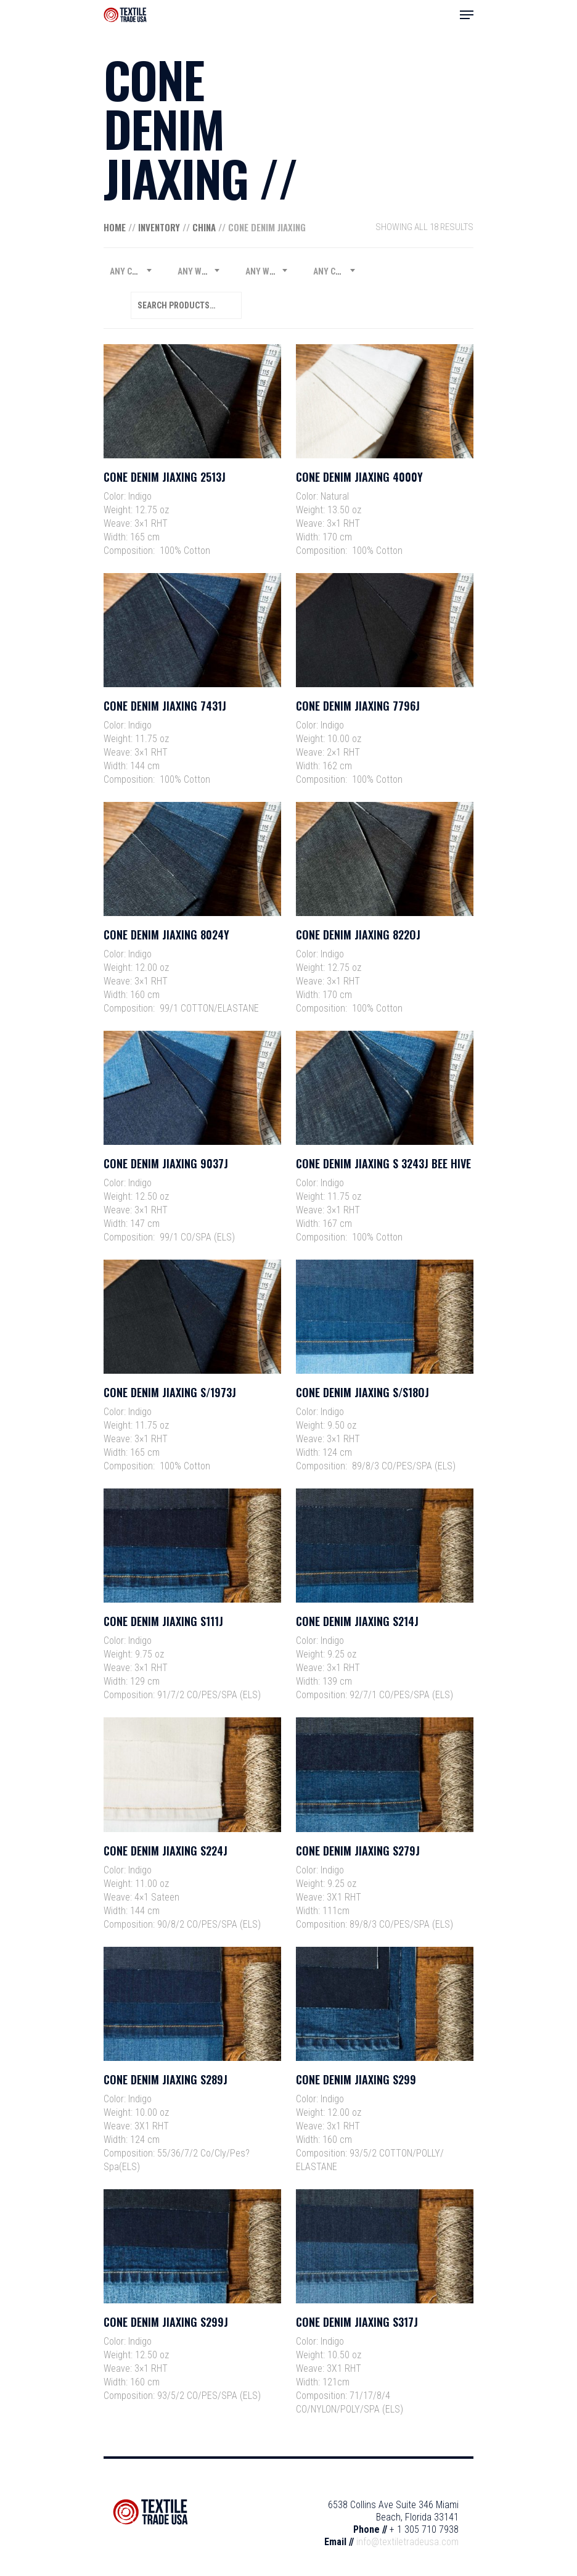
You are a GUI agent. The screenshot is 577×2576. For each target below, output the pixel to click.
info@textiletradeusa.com (407, 2542)
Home (115, 227)
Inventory (159, 227)
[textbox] (131, 271)
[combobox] (131, 271)
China (204, 227)
